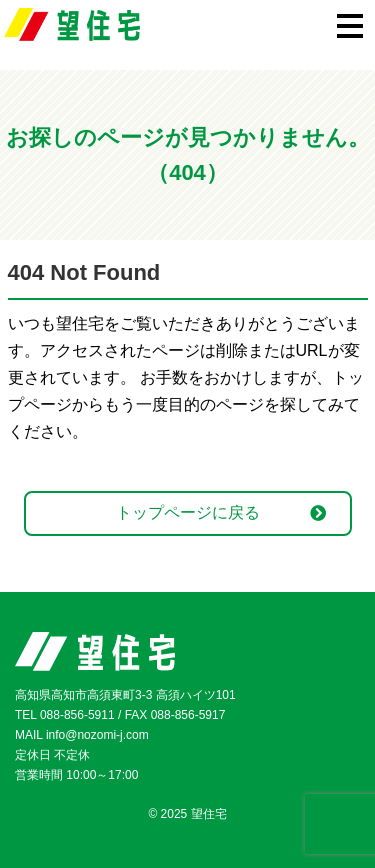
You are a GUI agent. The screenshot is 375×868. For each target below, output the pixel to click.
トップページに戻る (188, 512)
